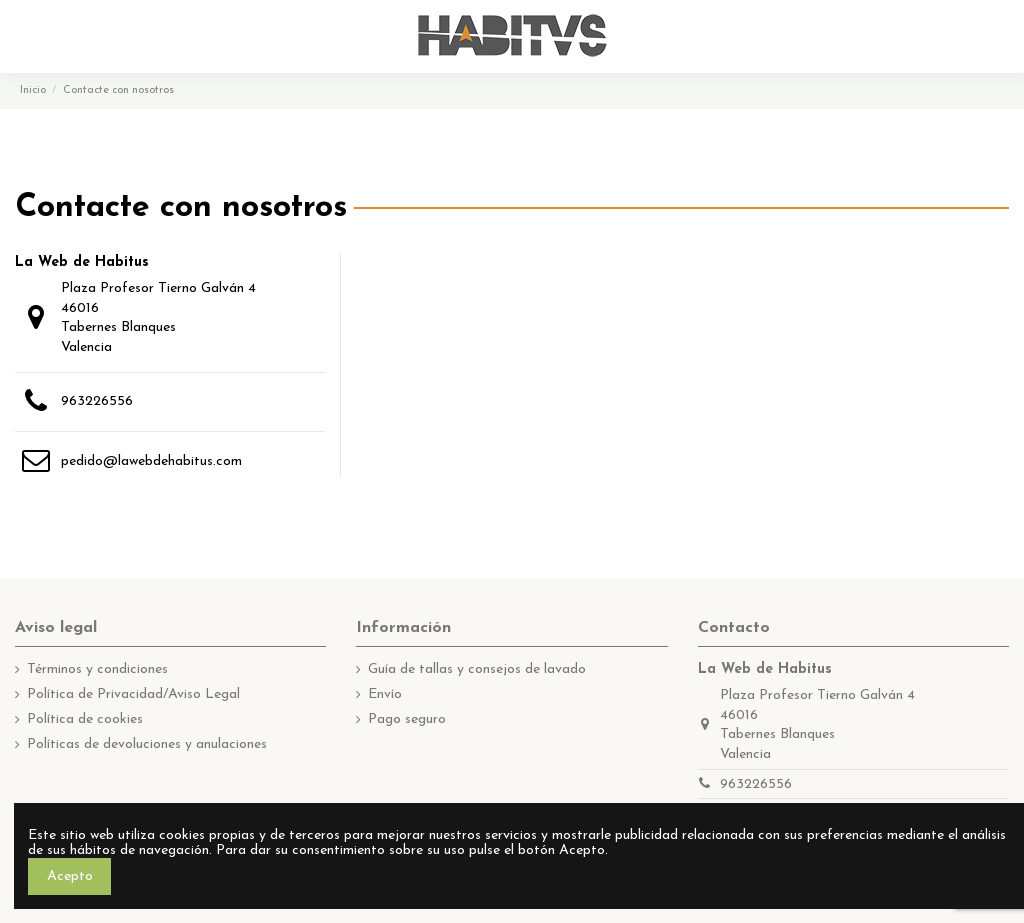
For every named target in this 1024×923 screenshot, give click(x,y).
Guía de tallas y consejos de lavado (477, 669)
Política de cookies (85, 719)
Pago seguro (407, 719)
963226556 (97, 401)
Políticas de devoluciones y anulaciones (147, 744)
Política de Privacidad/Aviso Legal (133, 694)
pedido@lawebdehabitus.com (151, 461)
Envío (385, 694)
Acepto (70, 876)
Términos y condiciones (97, 669)
